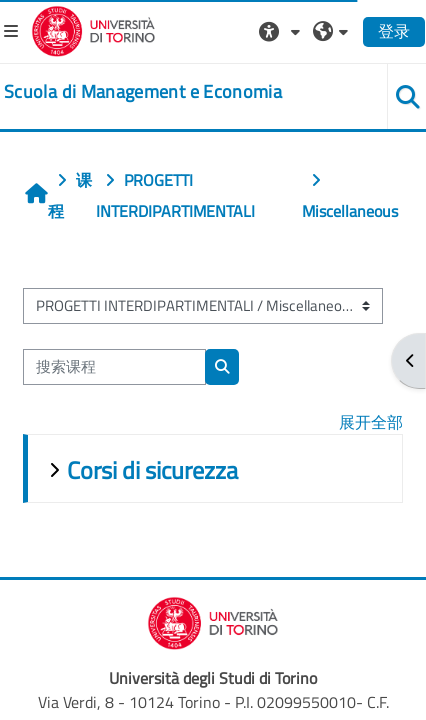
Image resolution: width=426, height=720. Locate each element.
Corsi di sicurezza (152, 470)
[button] (282, 31)
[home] (143, 92)
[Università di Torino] (93, 29)
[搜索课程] (114, 367)
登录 (394, 31)
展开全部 (371, 422)
